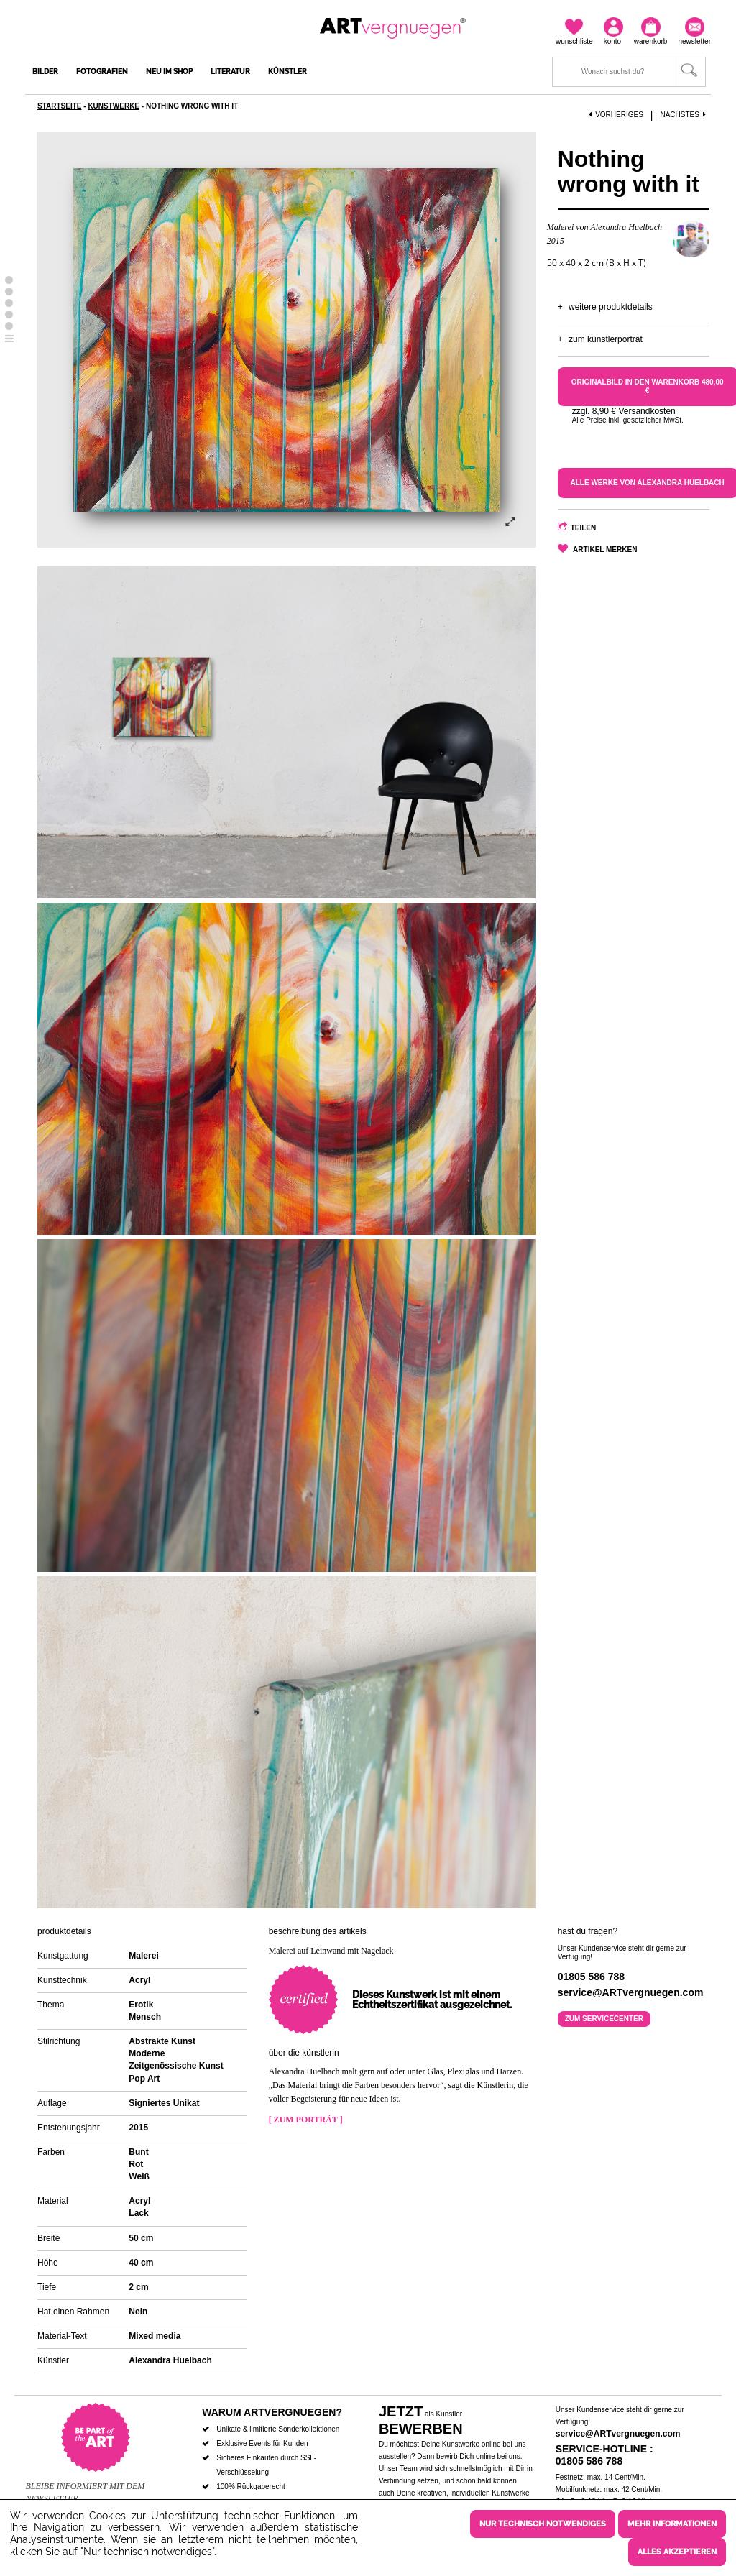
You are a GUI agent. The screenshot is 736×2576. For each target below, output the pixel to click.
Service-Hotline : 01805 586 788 (604, 2455)
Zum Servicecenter (604, 2019)
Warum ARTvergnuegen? (272, 2412)
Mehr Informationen (672, 2524)
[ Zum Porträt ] (306, 2120)
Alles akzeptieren (677, 2552)
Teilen (584, 528)
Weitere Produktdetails (611, 307)
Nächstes (684, 115)
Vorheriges (616, 115)
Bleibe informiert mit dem (84, 2486)
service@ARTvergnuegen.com (618, 2434)
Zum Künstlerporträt (606, 339)
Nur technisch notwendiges (542, 2524)
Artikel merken (605, 549)
